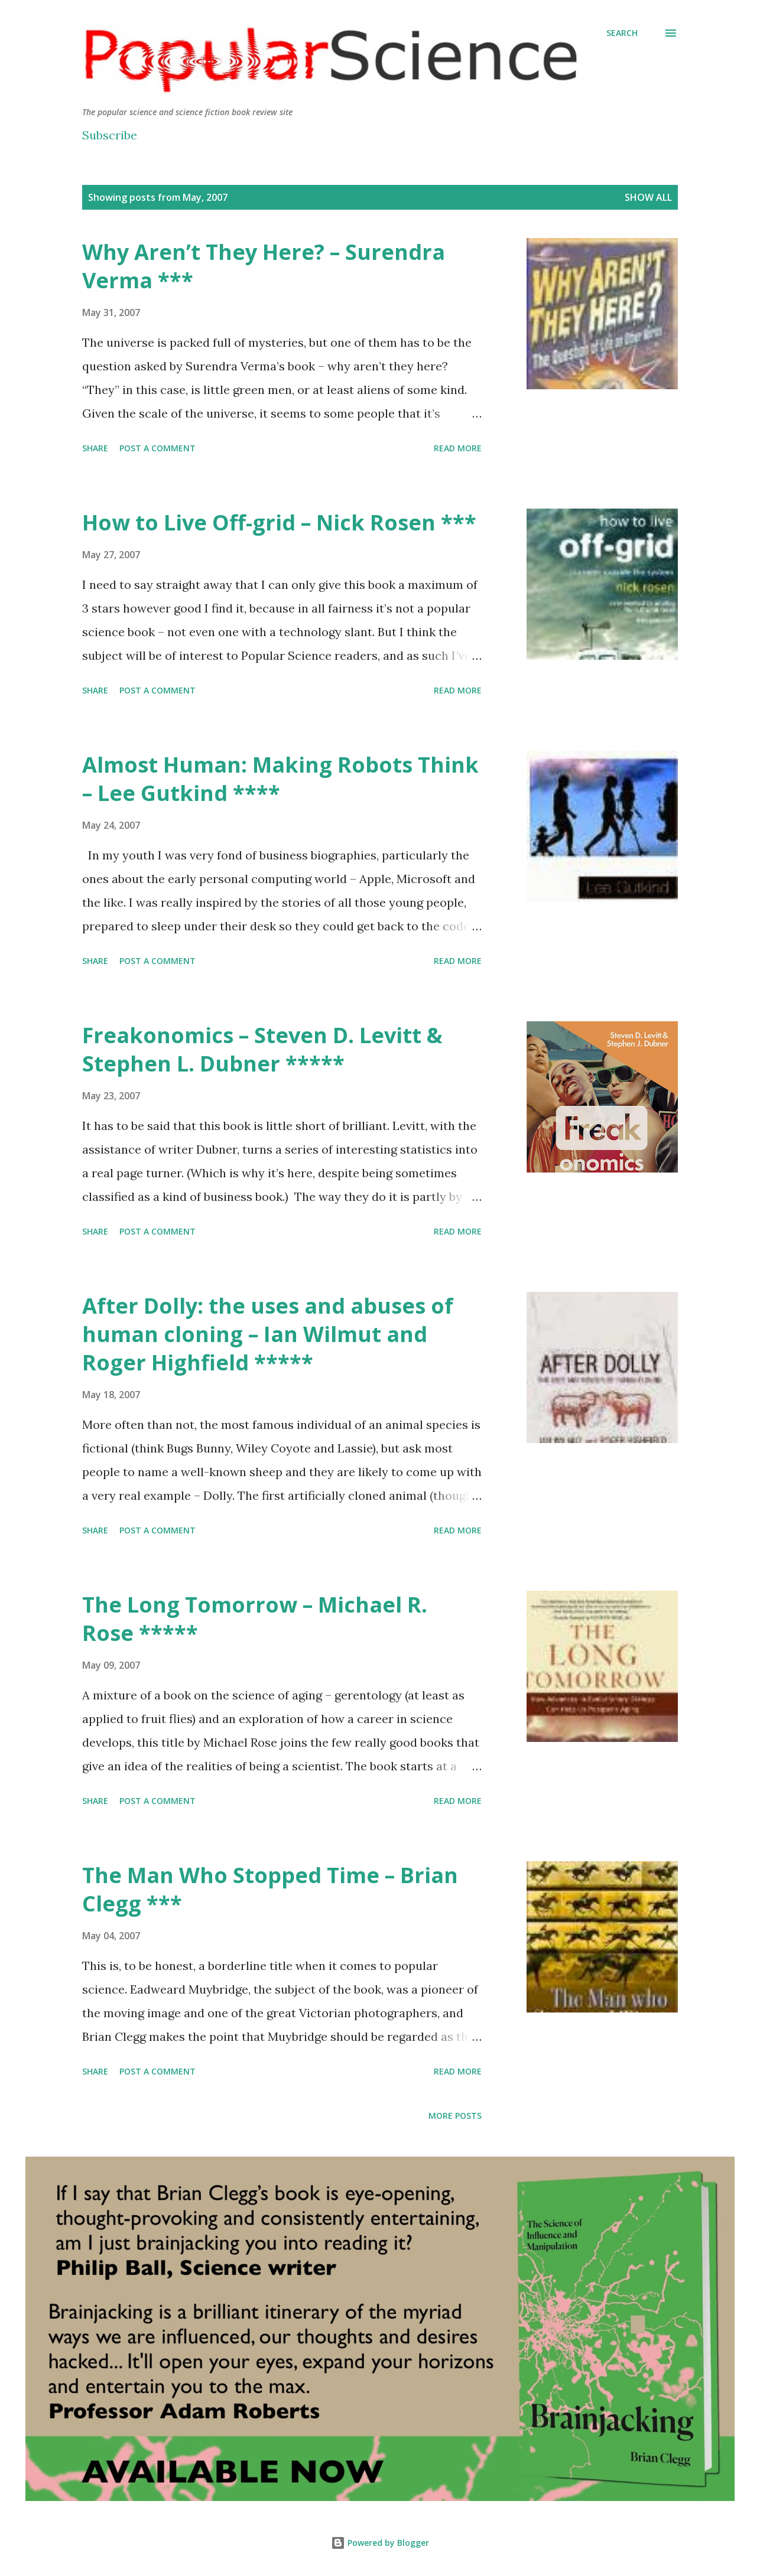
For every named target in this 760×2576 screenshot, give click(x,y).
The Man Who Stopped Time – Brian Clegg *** (270, 1889)
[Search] (622, 33)
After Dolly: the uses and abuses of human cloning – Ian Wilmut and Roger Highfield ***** (267, 1334)
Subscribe (109, 135)
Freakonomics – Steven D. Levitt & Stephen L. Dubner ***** (262, 1049)
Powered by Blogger (380, 2542)
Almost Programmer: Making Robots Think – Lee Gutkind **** (280, 778)
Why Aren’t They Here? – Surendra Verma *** (263, 266)
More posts (455, 2115)
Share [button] (95, 448)
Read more (458, 448)
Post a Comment (157, 448)
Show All (648, 197)
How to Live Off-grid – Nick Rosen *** (279, 522)
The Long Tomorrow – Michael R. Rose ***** (254, 1618)
